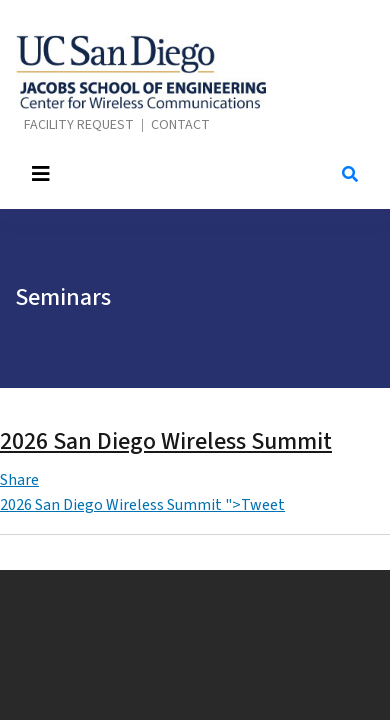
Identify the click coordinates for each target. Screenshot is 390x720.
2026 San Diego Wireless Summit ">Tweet (142, 505)
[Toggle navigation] (167, 174)
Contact (180, 125)
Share (19, 480)
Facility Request (79, 125)
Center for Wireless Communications (141, 72)
